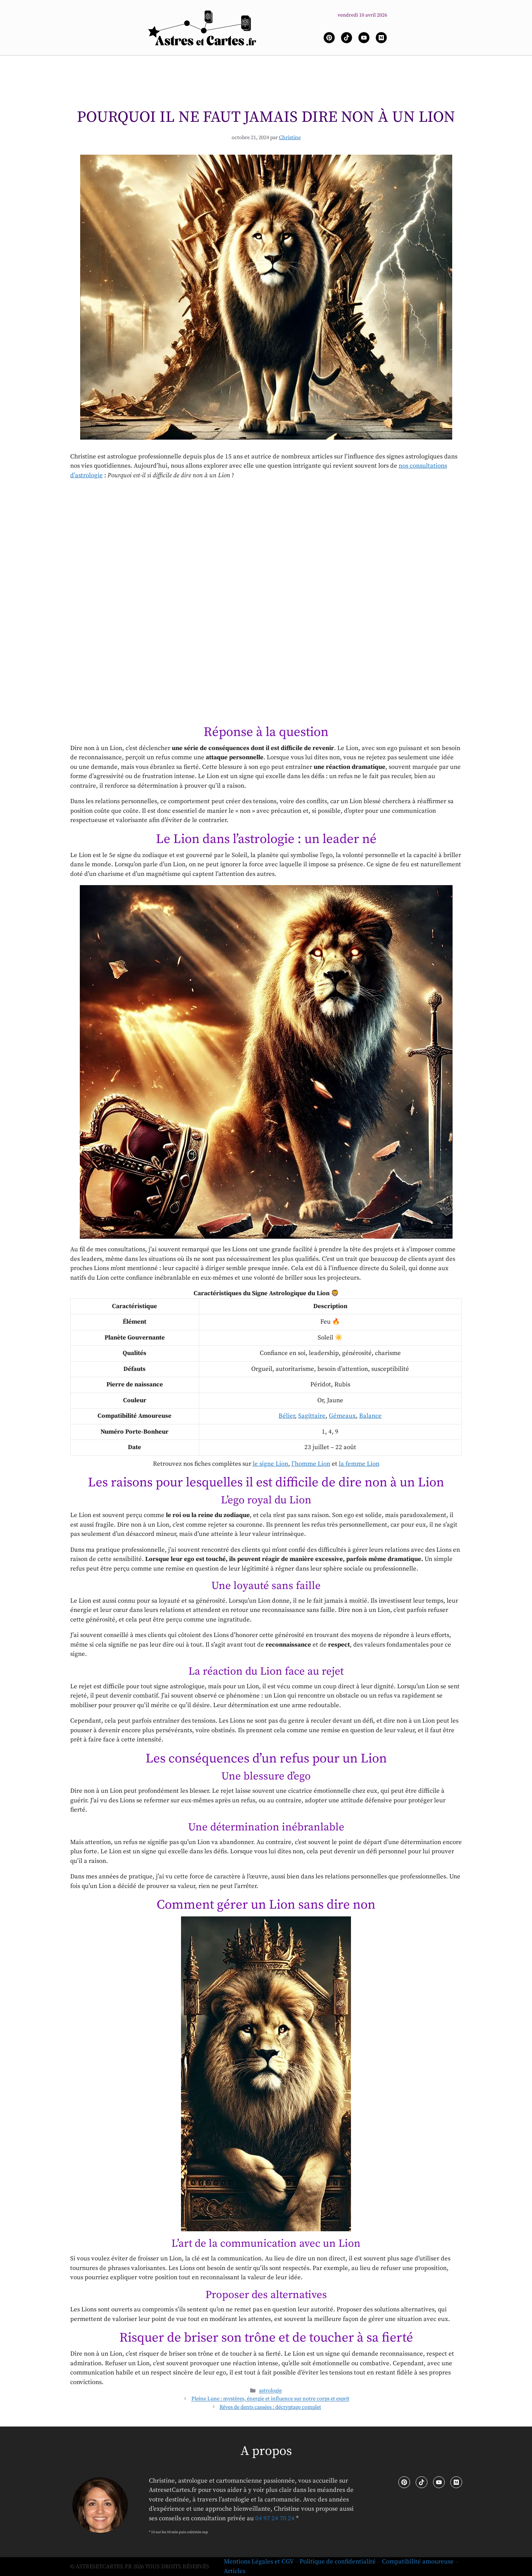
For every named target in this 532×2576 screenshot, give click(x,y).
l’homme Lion (310, 1464)
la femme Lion (359, 1464)
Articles (234, 2571)
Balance (370, 1416)
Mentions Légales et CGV (258, 2562)
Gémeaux (342, 1416)
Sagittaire (311, 1416)
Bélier (287, 1416)
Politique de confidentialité (338, 2562)
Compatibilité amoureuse (418, 2562)
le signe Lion (270, 1464)
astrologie (270, 2391)
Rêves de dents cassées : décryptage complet (270, 2407)
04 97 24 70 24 (274, 2518)
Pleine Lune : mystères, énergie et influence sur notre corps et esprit (270, 2399)
